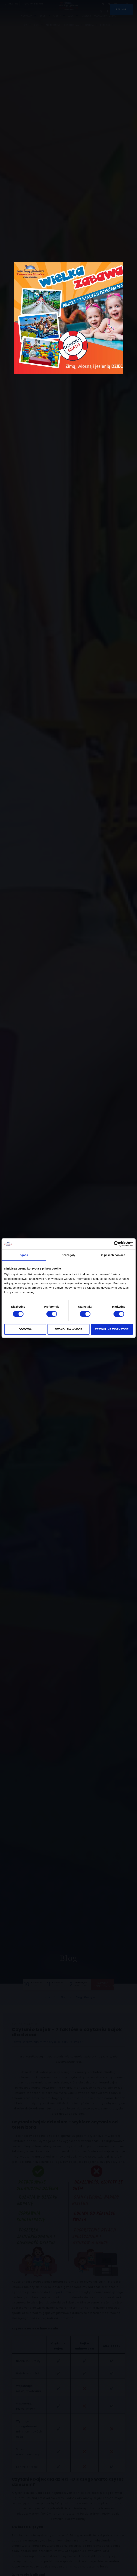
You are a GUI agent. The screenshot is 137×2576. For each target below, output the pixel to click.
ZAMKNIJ (122, 9)
